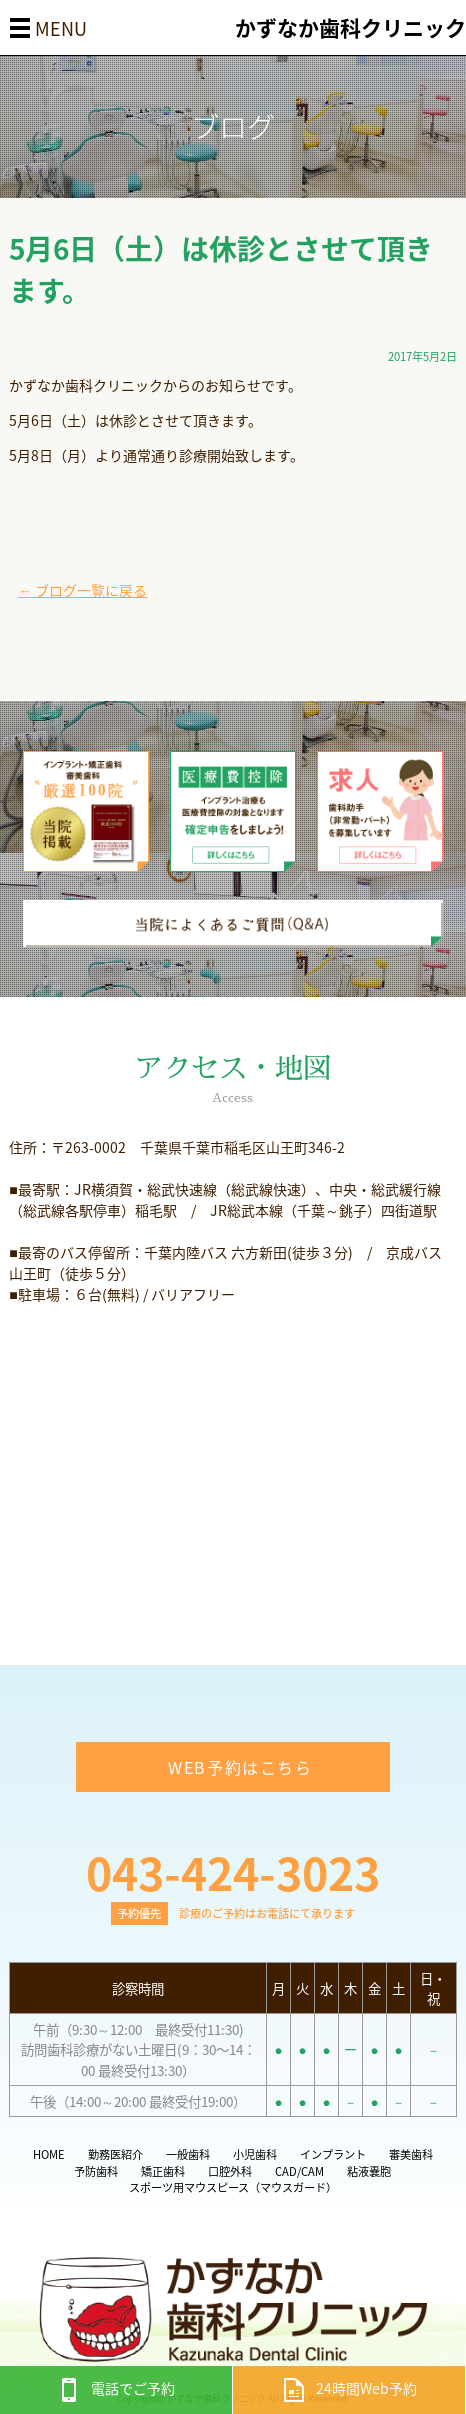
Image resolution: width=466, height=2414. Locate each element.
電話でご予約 (116, 2388)
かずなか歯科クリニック (350, 27)
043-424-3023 (233, 1872)
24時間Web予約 (349, 2388)
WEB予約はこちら (240, 1767)
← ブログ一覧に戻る (82, 590)
